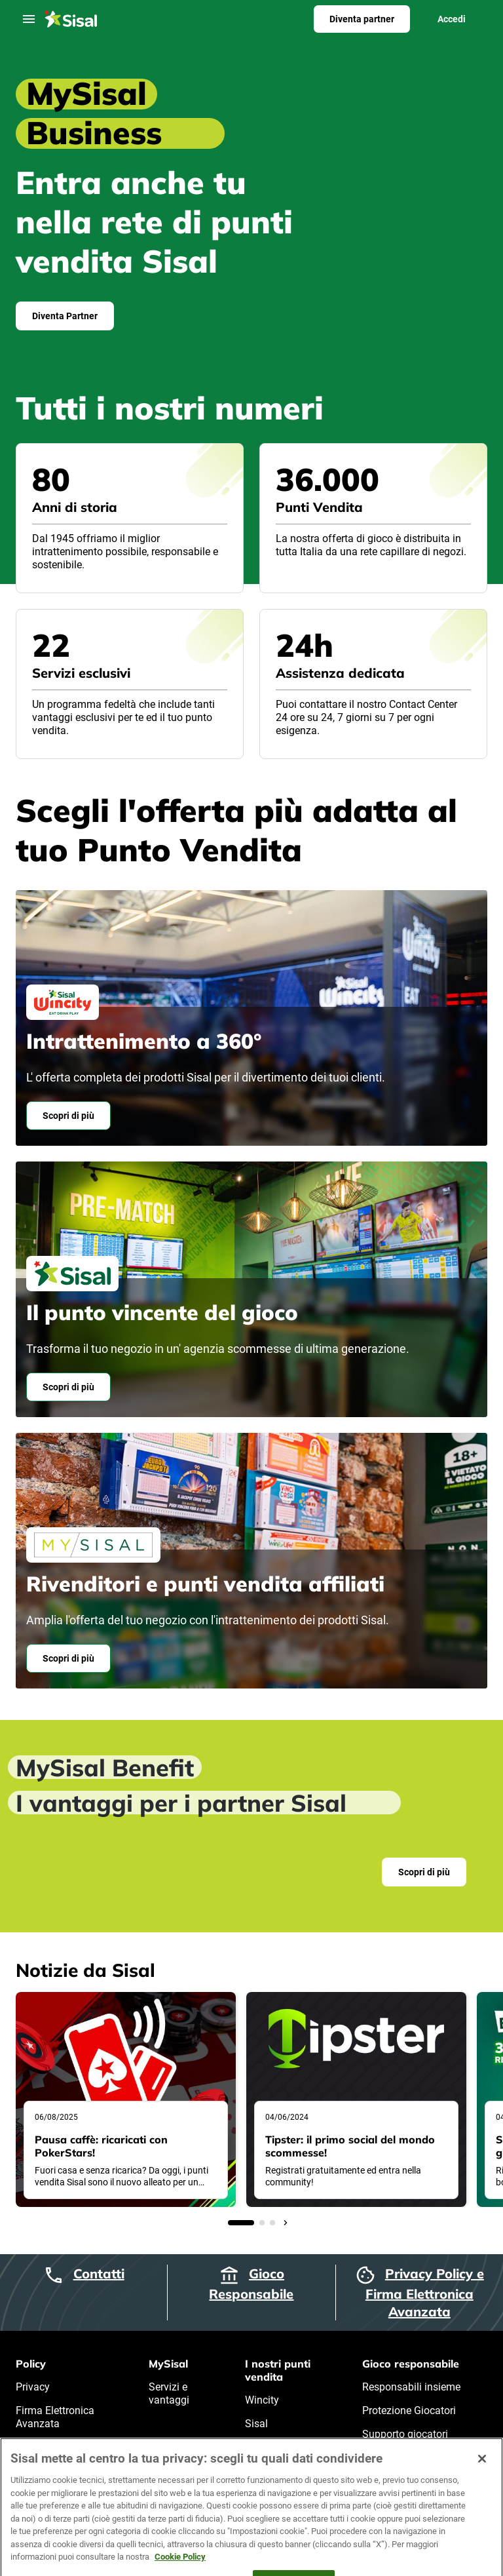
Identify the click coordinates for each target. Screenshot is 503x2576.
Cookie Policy (47, 2447)
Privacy (33, 2387)
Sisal (256, 2423)
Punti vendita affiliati (275, 2454)
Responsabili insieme (411, 2387)
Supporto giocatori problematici (405, 2440)
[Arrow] (285, 2222)
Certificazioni (392, 2471)
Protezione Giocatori (409, 2410)
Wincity (262, 2400)
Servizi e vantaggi (169, 2393)
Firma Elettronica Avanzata (55, 2417)
